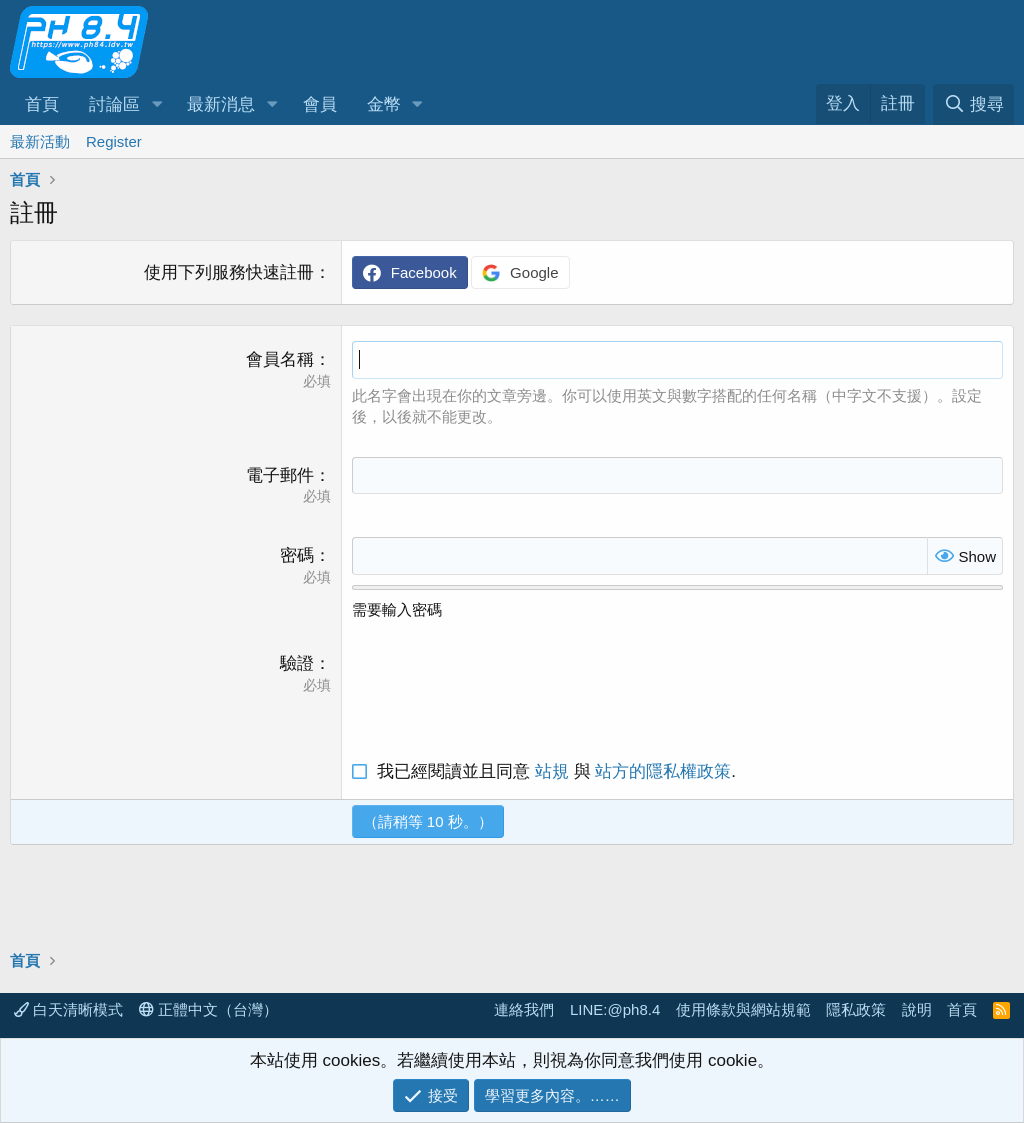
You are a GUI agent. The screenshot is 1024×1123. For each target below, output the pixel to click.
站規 (552, 771)
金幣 (384, 104)
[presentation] (504, 691)
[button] (157, 105)
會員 (320, 104)
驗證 (297, 663)
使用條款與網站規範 (743, 1009)
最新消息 (221, 104)
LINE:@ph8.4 (615, 1009)
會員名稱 (280, 359)
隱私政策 (856, 1009)
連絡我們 (524, 1009)
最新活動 (40, 141)
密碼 (297, 555)
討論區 (114, 104)
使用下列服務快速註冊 (229, 272)
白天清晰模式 (68, 1009)
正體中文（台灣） (208, 1009)
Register (114, 141)
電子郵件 (280, 475)
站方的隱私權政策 (663, 771)
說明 (917, 1009)
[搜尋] (973, 104)
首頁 (42, 104)
